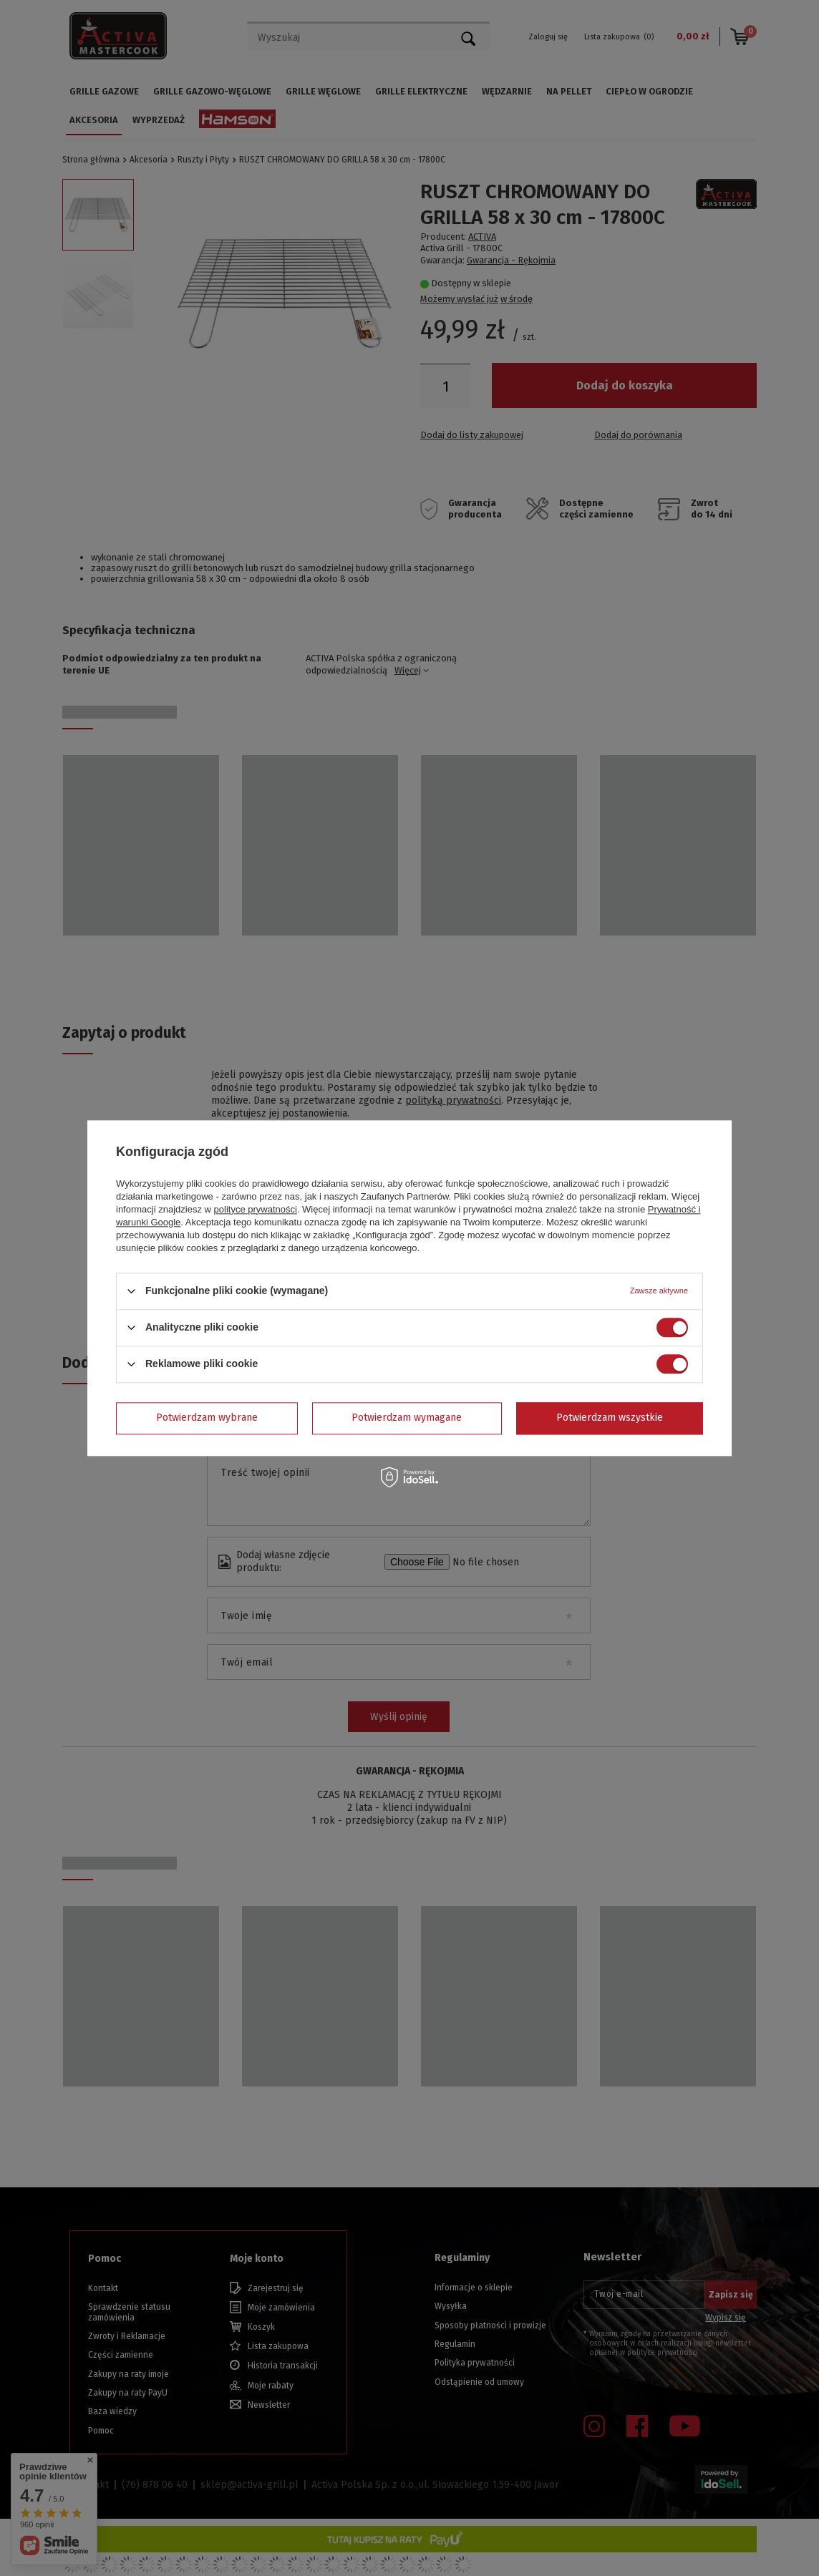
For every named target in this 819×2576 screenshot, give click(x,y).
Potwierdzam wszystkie (609, 1417)
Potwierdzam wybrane (207, 1417)
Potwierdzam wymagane (407, 1417)
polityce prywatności (255, 1209)
